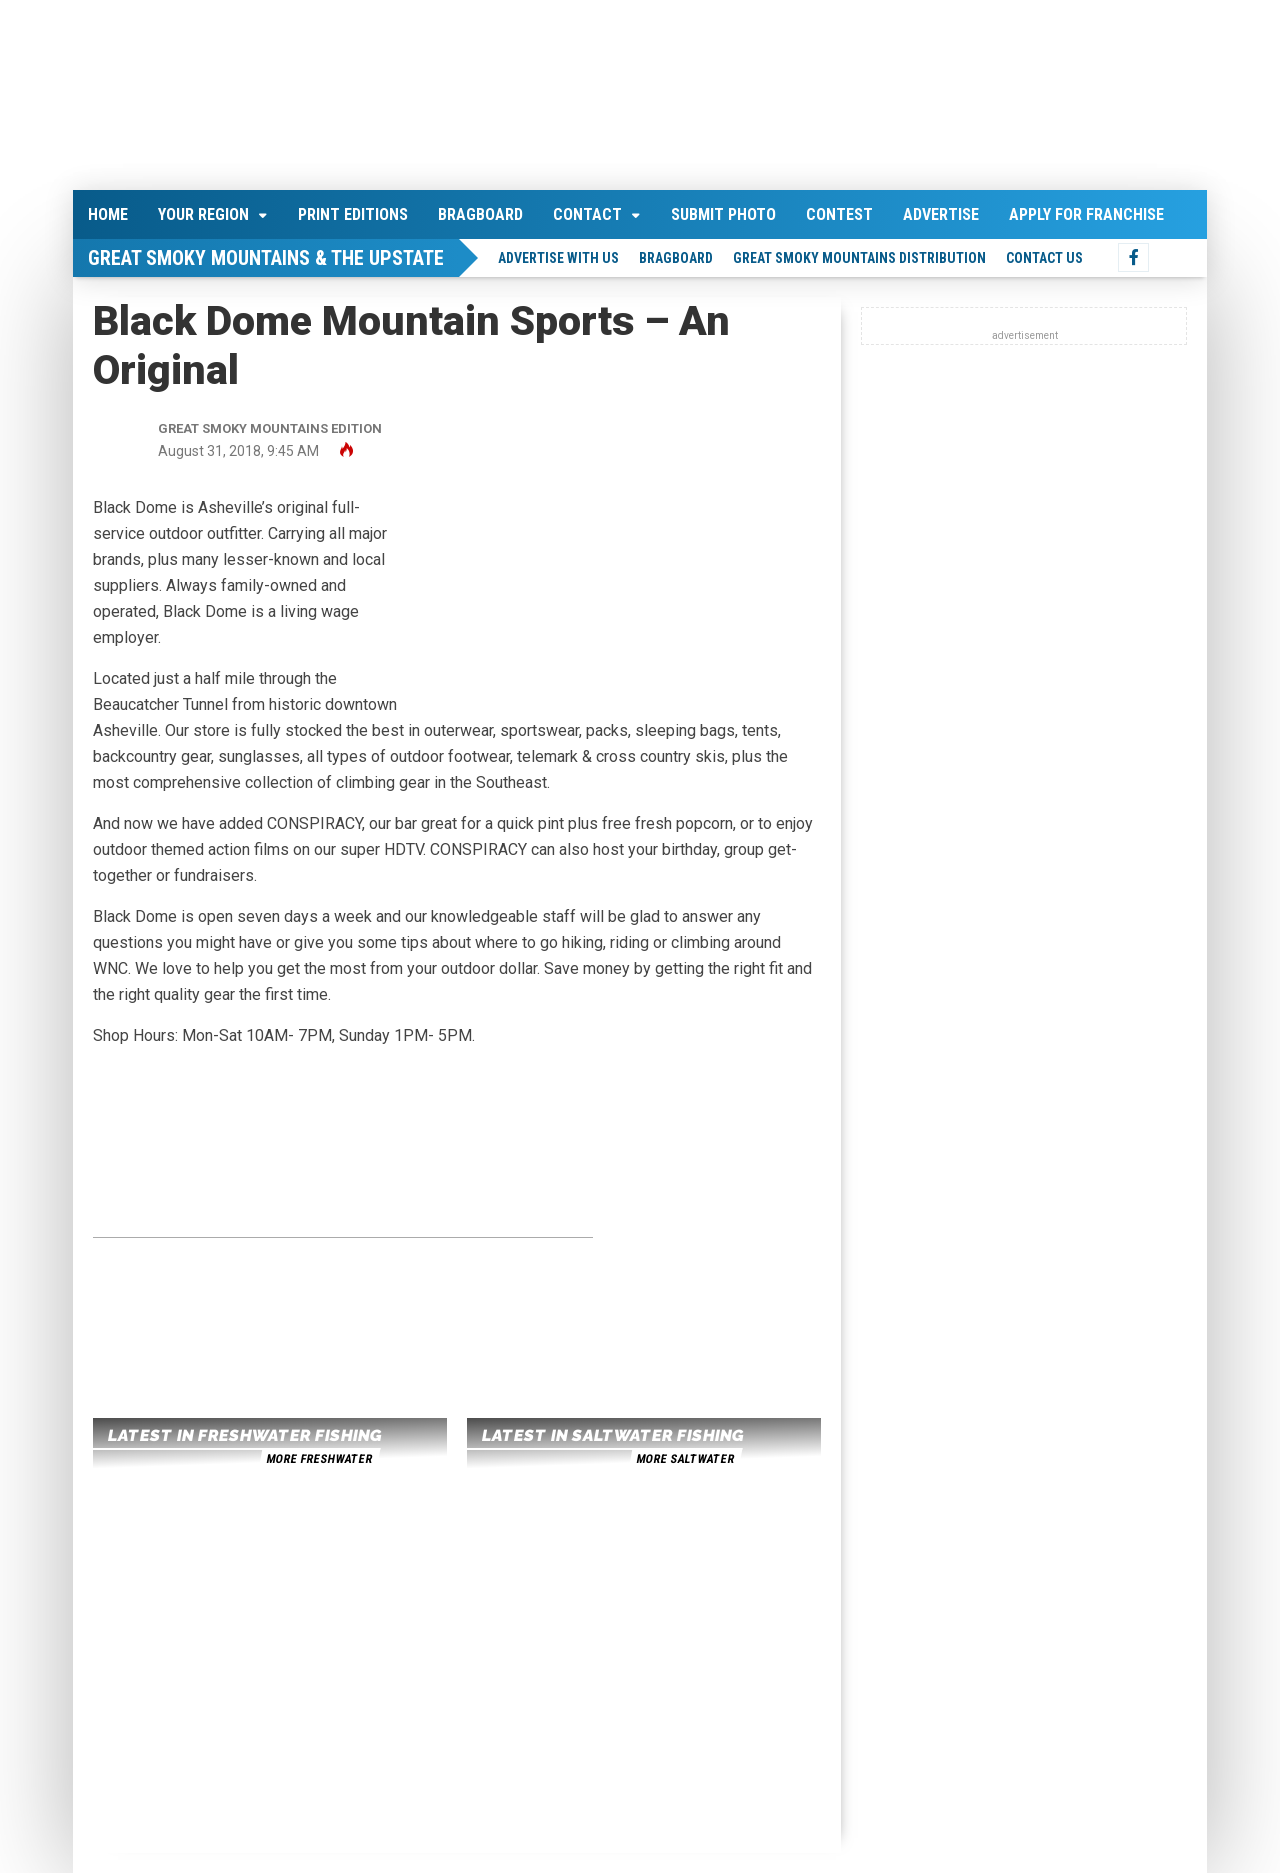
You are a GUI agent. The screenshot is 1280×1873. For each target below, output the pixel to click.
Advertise (941, 214)
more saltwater (685, 1459)
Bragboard (480, 214)
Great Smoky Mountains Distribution (859, 258)
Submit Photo (723, 214)
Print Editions (353, 214)
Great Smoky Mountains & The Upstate (266, 258)
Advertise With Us (558, 258)
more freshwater (319, 1459)
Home (108, 214)
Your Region (203, 214)
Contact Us (1044, 258)
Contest (839, 214)
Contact (587, 214)
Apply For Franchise (1086, 214)
